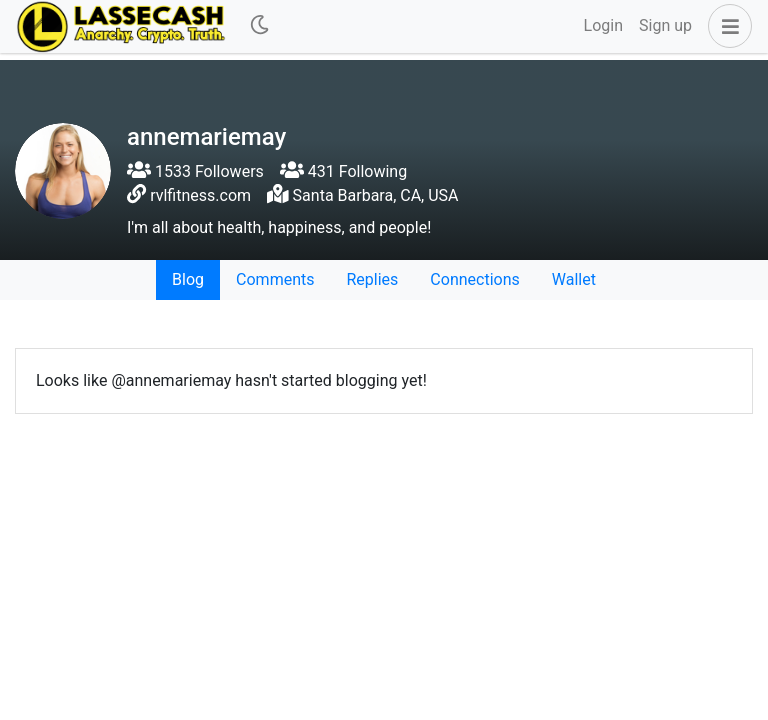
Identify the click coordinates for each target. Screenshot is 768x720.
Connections (474, 279)
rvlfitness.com (200, 195)
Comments (275, 279)
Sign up (665, 25)
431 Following (343, 171)
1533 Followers (195, 171)
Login (603, 25)
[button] (726, 26)
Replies (372, 279)
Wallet (574, 279)
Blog (188, 279)
